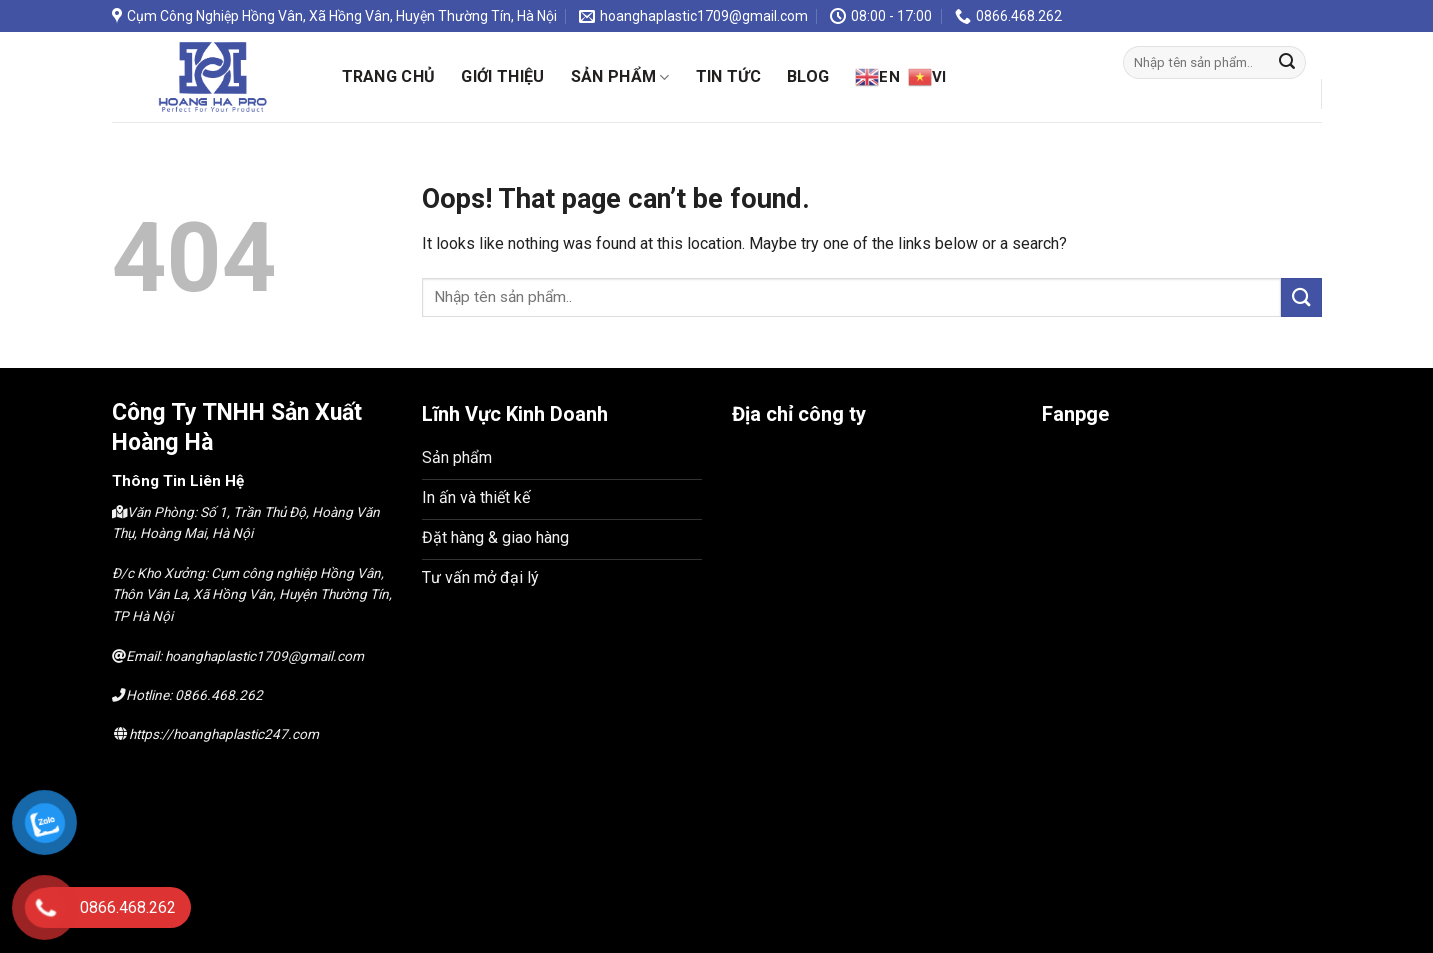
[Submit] (1287, 63)
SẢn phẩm (620, 77)
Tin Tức (728, 76)
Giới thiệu (502, 76)
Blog (808, 76)
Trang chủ (389, 76)
